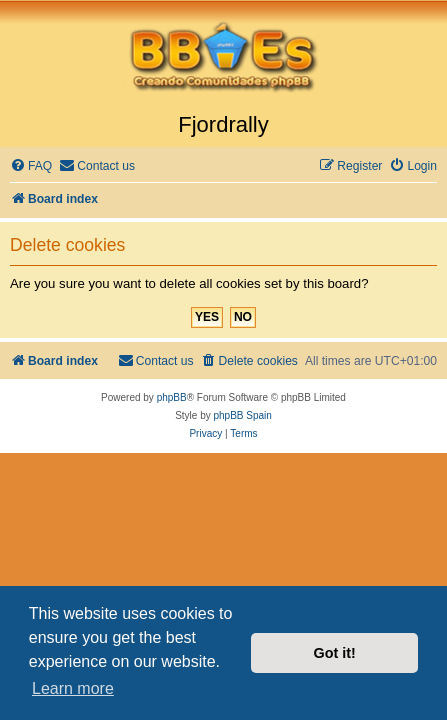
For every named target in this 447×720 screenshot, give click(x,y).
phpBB (172, 397)
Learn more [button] (73, 688)
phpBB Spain (242, 415)
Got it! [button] (335, 653)
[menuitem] (31, 166)
